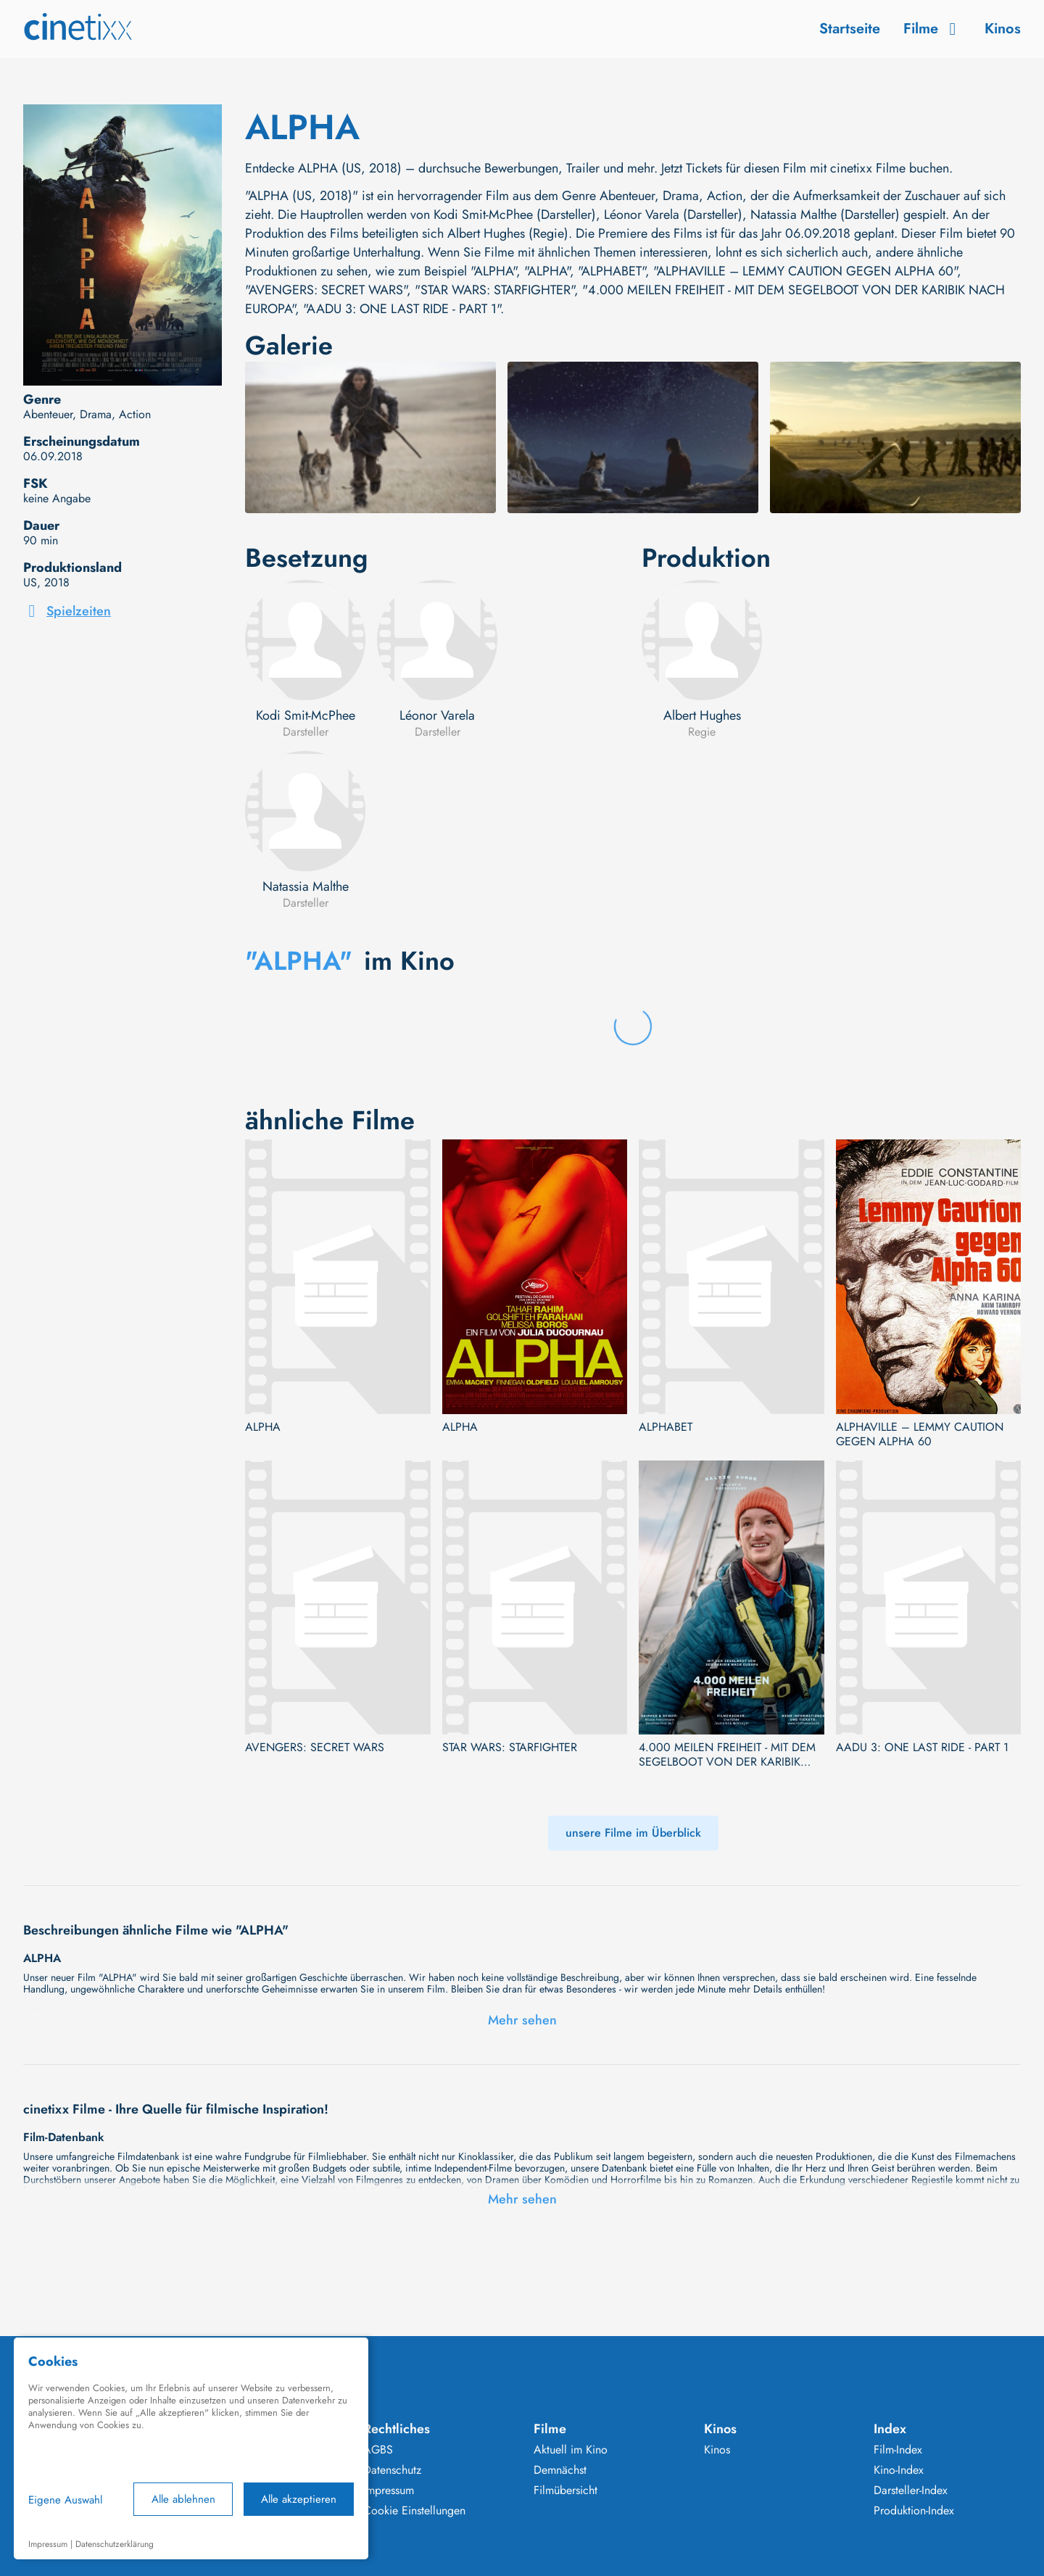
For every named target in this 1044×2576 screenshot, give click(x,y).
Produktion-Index (914, 2511)
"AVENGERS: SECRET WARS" (326, 290)
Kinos (1003, 28)
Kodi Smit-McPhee (305, 715)
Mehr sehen (522, 2020)
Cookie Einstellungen (414, 2511)
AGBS (378, 2450)
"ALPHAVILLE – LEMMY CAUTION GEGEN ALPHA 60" (805, 271)
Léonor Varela (437, 715)
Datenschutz (392, 2470)
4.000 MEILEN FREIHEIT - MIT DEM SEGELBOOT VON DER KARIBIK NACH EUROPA (727, 1754)
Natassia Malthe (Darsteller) (825, 214)
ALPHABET (665, 1427)
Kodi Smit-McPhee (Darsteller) (515, 214)
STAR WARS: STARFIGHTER (509, 1747)
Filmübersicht (565, 2490)
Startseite (849, 28)
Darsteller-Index (911, 2490)
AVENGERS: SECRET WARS (314, 1747)
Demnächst (560, 2470)
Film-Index (898, 2450)
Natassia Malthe (305, 886)
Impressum (388, 2490)
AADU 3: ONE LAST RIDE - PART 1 (922, 1747)
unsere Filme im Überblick (633, 1832)
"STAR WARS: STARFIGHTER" (494, 290)
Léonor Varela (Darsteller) (673, 214)
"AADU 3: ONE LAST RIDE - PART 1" (401, 308)
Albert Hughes (702, 715)
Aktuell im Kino (571, 2450)
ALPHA (263, 1427)
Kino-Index (899, 2470)
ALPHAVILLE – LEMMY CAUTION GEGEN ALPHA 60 (919, 1434)
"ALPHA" (493, 271)
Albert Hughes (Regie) (507, 233)
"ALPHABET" (611, 271)
